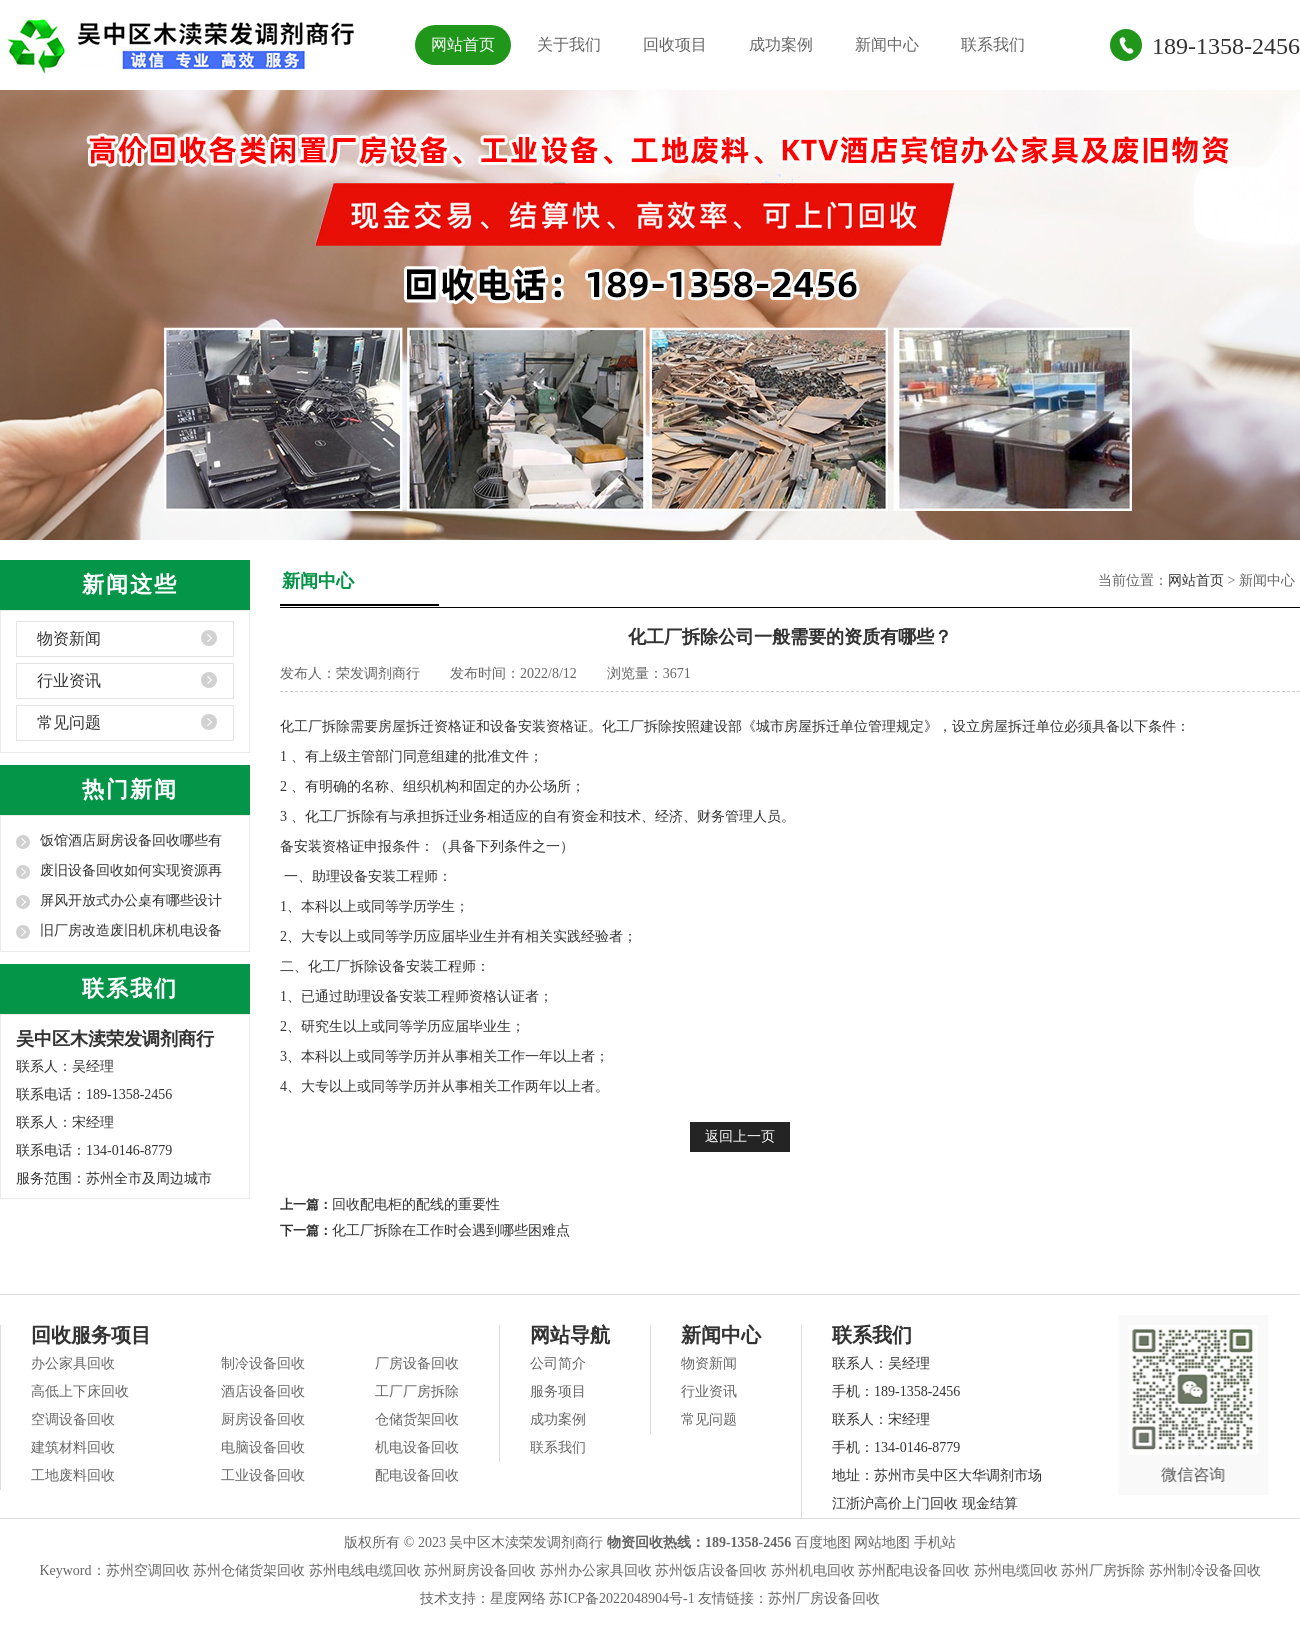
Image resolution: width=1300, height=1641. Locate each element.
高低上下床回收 (80, 1391)
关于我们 (569, 44)
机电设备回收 (417, 1447)
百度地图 (823, 1542)
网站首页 (463, 44)
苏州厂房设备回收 (824, 1598)
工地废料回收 (73, 1475)
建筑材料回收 (73, 1447)
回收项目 (675, 44)
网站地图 (882, 1542)
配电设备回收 (417, 1475)
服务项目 (558, 1391)
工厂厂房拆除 (417, 1391)
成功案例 (781, 44)
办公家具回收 (73, 1363)
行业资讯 (69, 680)
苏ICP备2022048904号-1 (621, 1598)
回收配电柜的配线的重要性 (416, 1204)
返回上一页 (740, 1136)
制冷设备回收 (263, 1363)
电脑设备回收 (263, 1447)
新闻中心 (887, 44)
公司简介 (558, 1363)
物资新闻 (69, 638)
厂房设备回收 (417, 1363)
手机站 (935, 1542)
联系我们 (993, 44)
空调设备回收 (73, 1419)
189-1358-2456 (1226, 46)
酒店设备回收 (263, 1391)
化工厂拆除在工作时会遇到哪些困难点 (451, 1230)
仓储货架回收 (417, 1419)
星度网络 (518, 1598)
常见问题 (69, 722)
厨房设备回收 (263, 1419)
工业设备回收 (263, 1475)
